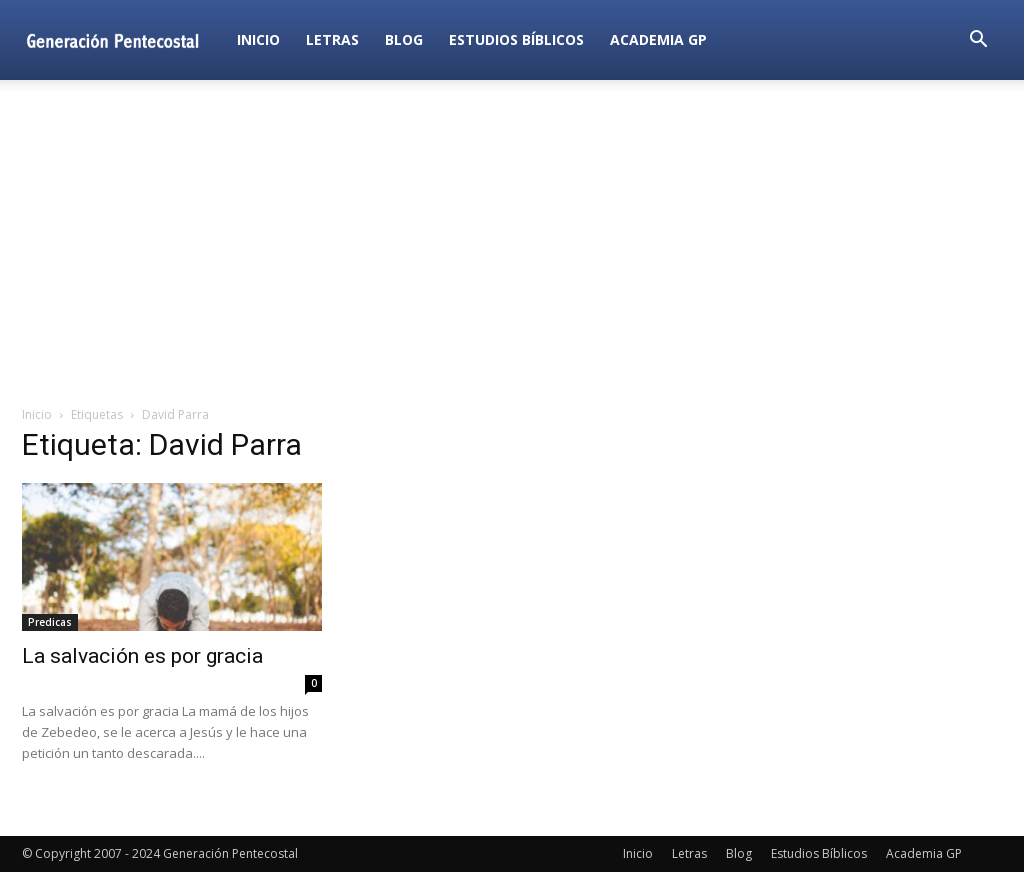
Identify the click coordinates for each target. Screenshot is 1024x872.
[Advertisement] (512, 244)
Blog (404, 39)
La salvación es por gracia (142, 656)
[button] (978, 41)
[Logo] (123, 39)
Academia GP (658, 39)
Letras (332, 39)
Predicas (50, 622)
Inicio (258, 39)
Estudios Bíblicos (516, 39)
